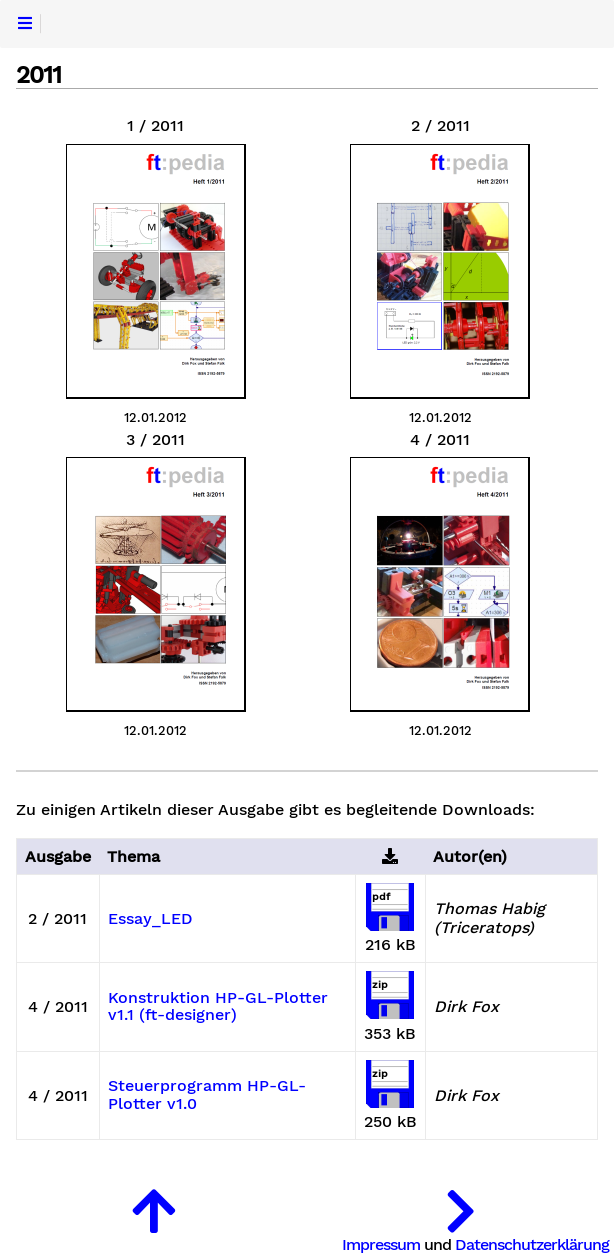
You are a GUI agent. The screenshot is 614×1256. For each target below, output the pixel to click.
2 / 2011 (440, 126)
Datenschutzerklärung (532, 1244)
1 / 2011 (155, 126)
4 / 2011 (440, 440)
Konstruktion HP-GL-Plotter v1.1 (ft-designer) (218, 1007)
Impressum (381, 1244)
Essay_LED (150, 919)
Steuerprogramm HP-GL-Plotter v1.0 (207, 1095)
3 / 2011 (155, 440)
